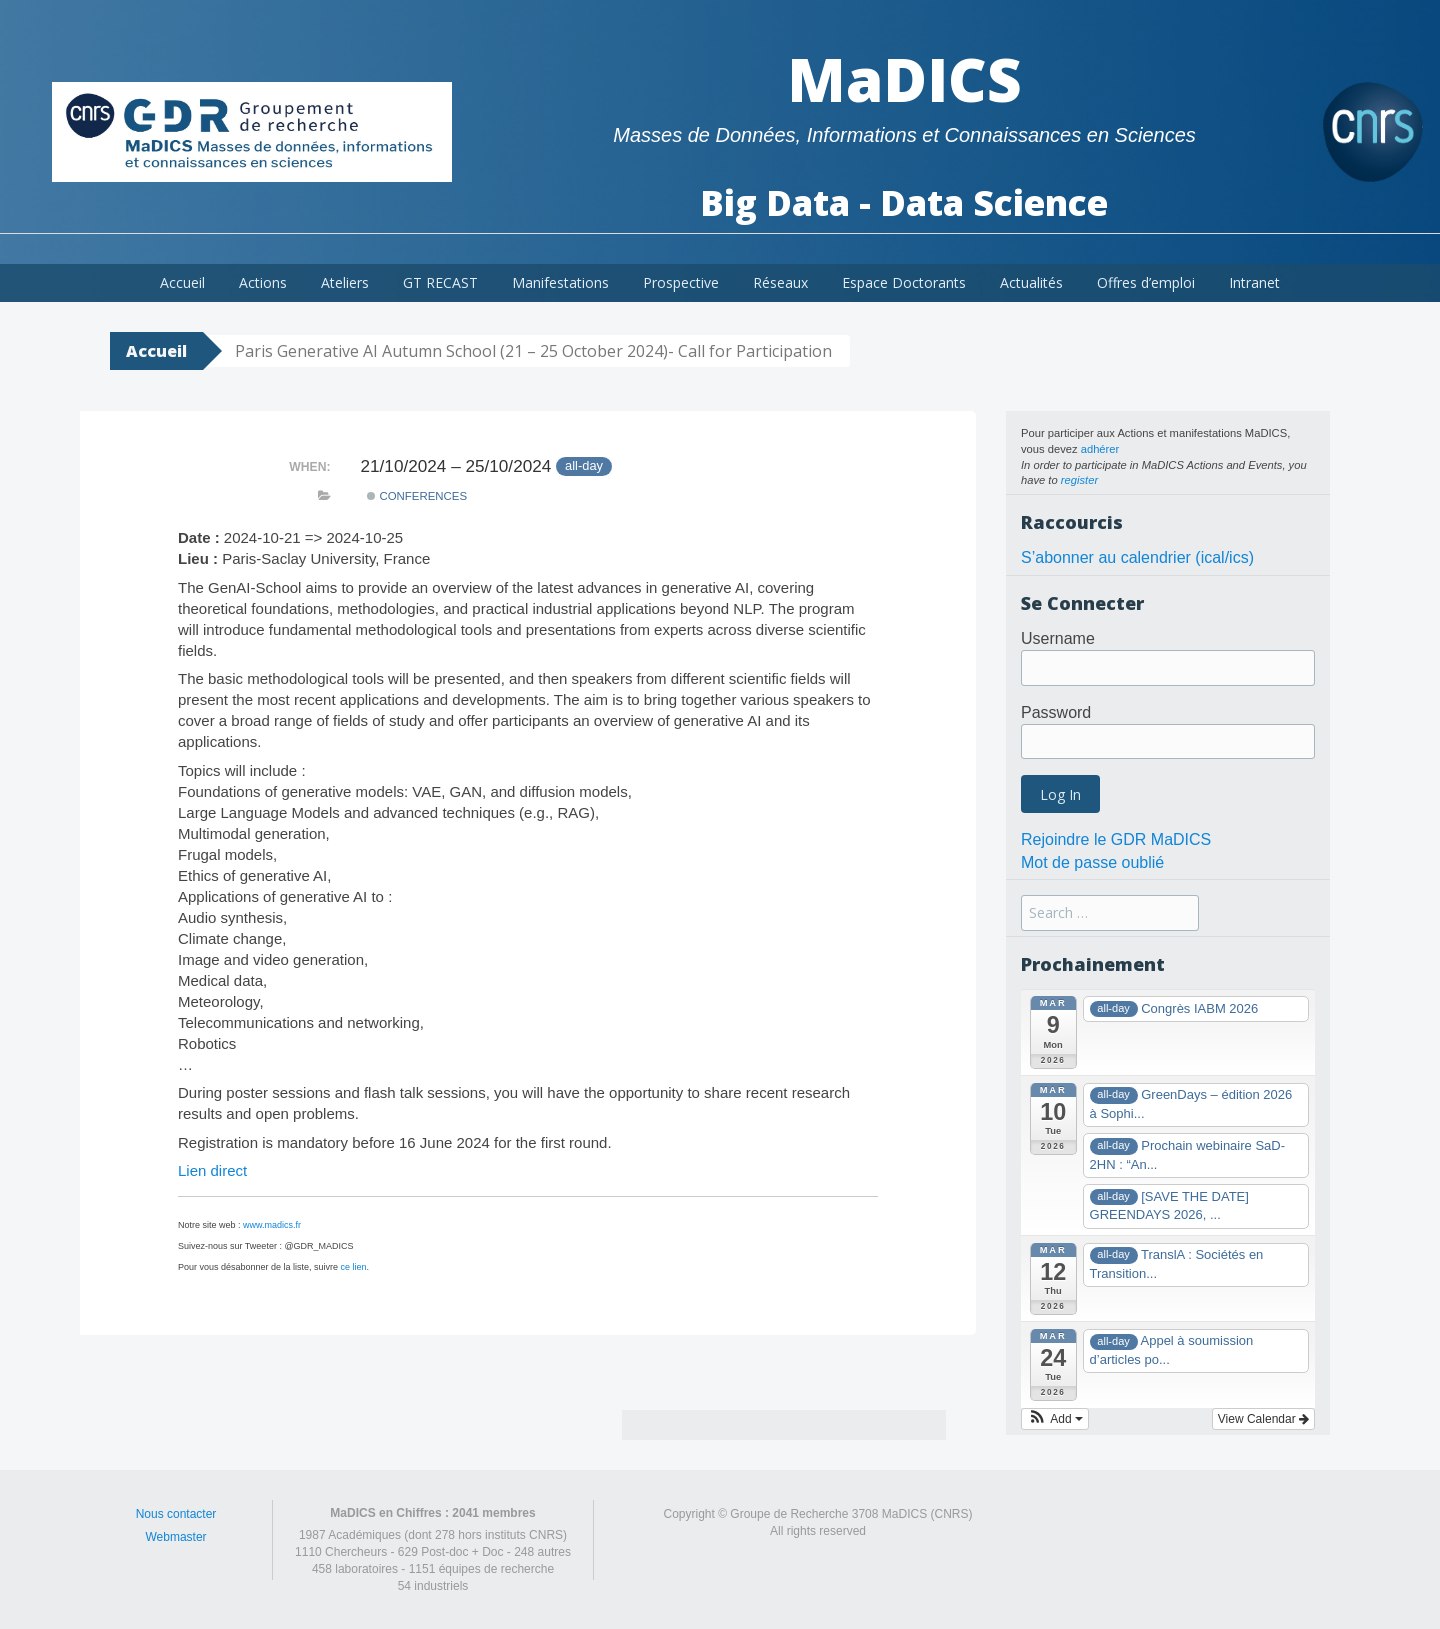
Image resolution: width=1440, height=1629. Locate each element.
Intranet (1254, 282)
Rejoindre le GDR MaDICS (1116, 839)
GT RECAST (440, 282)
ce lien (354, 1267)
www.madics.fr (272, 1225)
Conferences (417, 496)
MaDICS (904, 79)
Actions (263, 282)
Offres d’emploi (1146, 282)
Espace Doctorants (904, 282)
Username (1058, 638)
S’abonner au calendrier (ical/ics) (1137, 557)
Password (1056, 712)
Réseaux (780, 282)
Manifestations (560, 282)
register (1079, 480)
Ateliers (345, 282)
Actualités (1031, 282)
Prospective (681, 282)
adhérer (1100, 449)
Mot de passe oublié (1092, 862)
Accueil (182, 282)
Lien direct (212, 1170)
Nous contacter (176, 1514)
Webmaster (175, 1537)
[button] (1055, 1419)
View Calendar (1263, 1419)
